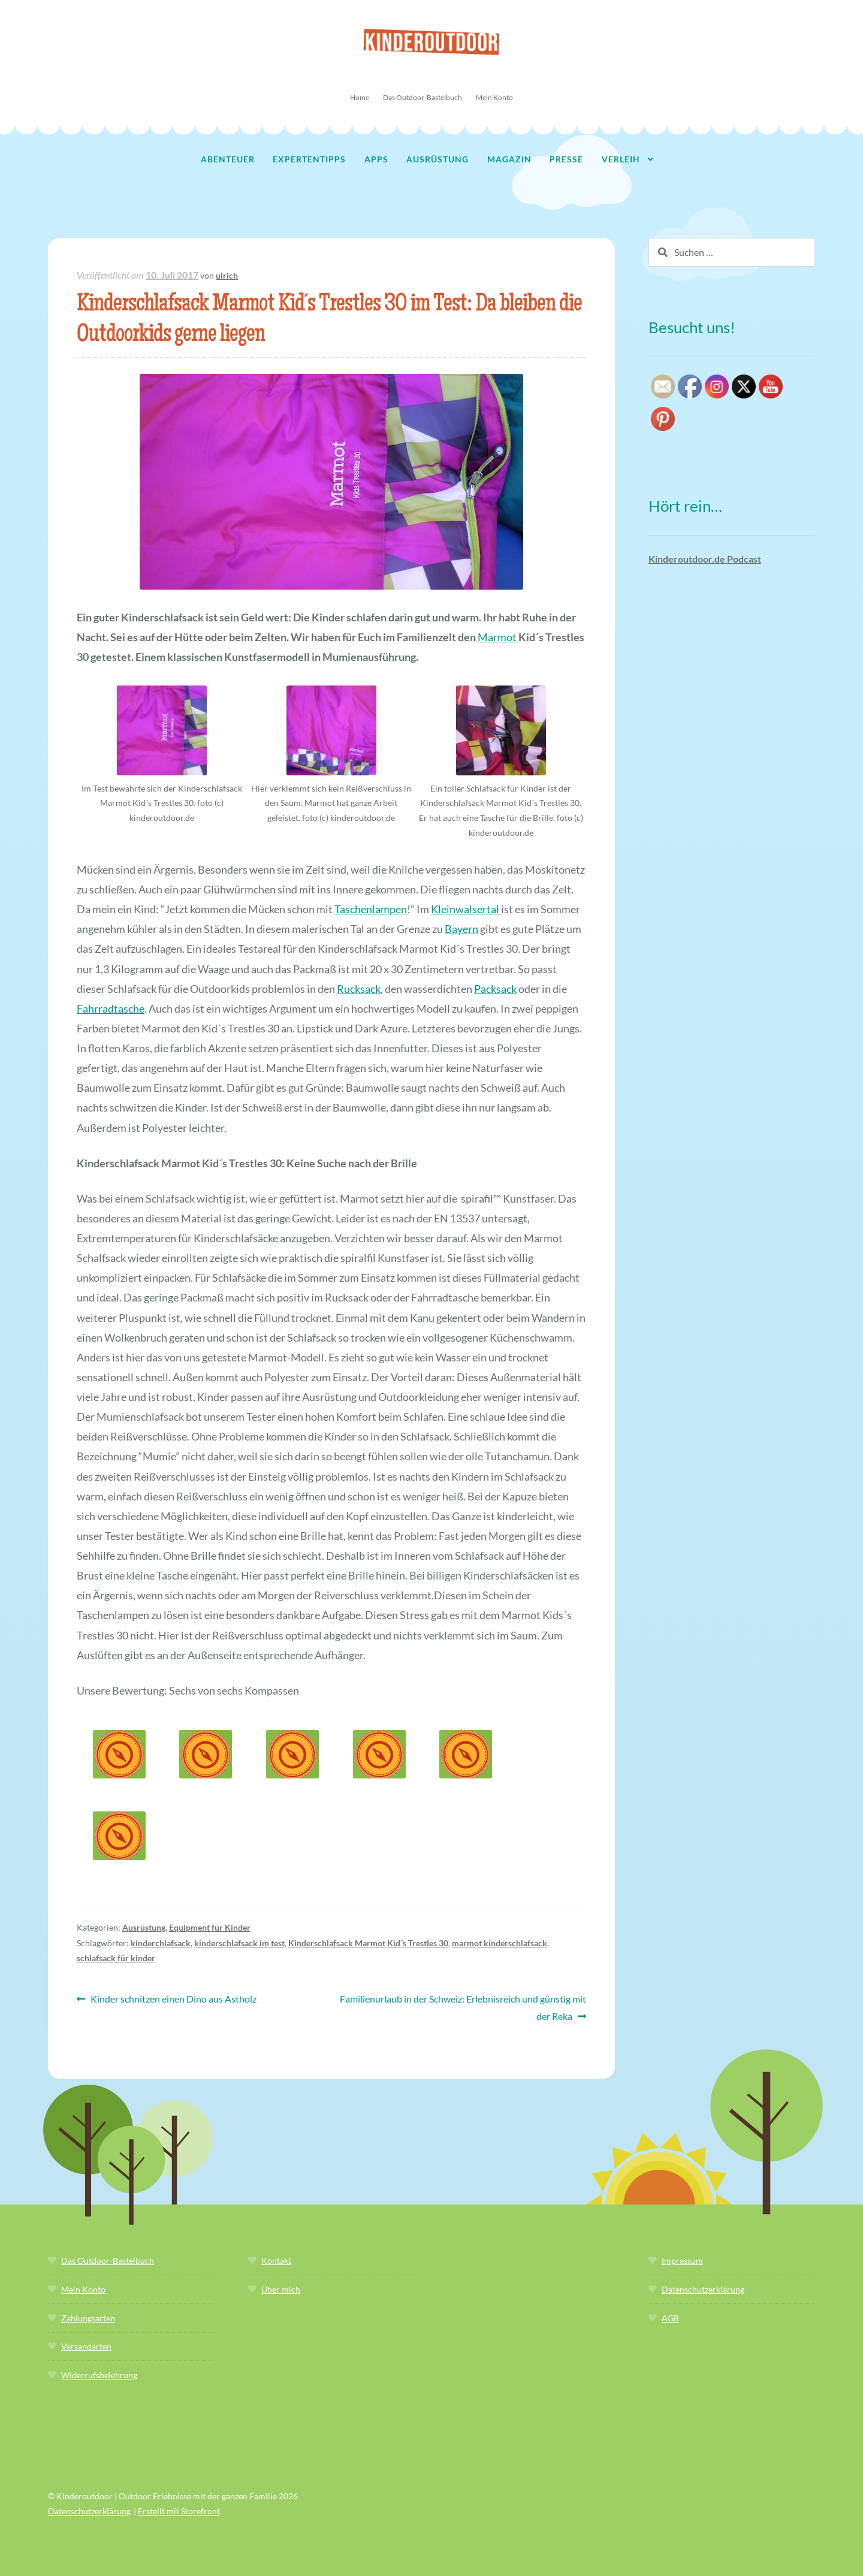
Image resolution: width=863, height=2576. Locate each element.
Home (359, 97)
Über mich (280, 2289)
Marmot (498, 637)
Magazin (509, 159)
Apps (376, 159)
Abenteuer (228, 159)
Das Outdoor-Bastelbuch (422, 97)
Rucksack (359, 988)
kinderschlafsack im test (239, 1943)
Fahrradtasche (110, 1008)
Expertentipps (309, 159)
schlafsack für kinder (116, 1958)
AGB (670, 2318)
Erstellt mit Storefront (179, 2511)
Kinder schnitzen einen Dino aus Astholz (173, 1999)
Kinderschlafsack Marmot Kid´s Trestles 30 (368, 1943)
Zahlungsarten (88, 2318)
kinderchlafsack (161, 1943)
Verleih (621, 159)
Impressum (682, 2260)
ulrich (227, 275)
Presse (566, 159)
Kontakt (276, 2260)
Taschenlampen (370, 909)
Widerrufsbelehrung (99, 2375)
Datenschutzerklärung (703, 2289)
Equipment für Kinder (210, 1927)
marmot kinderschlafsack (499, 1943)
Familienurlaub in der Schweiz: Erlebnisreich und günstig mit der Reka (462, 2006)
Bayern (461, 928)
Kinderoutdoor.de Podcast (704, 558)
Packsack (495, 988)
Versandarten (86, 2346)
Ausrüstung (437, 159)
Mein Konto (494, 97)
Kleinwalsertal (466, 909)
